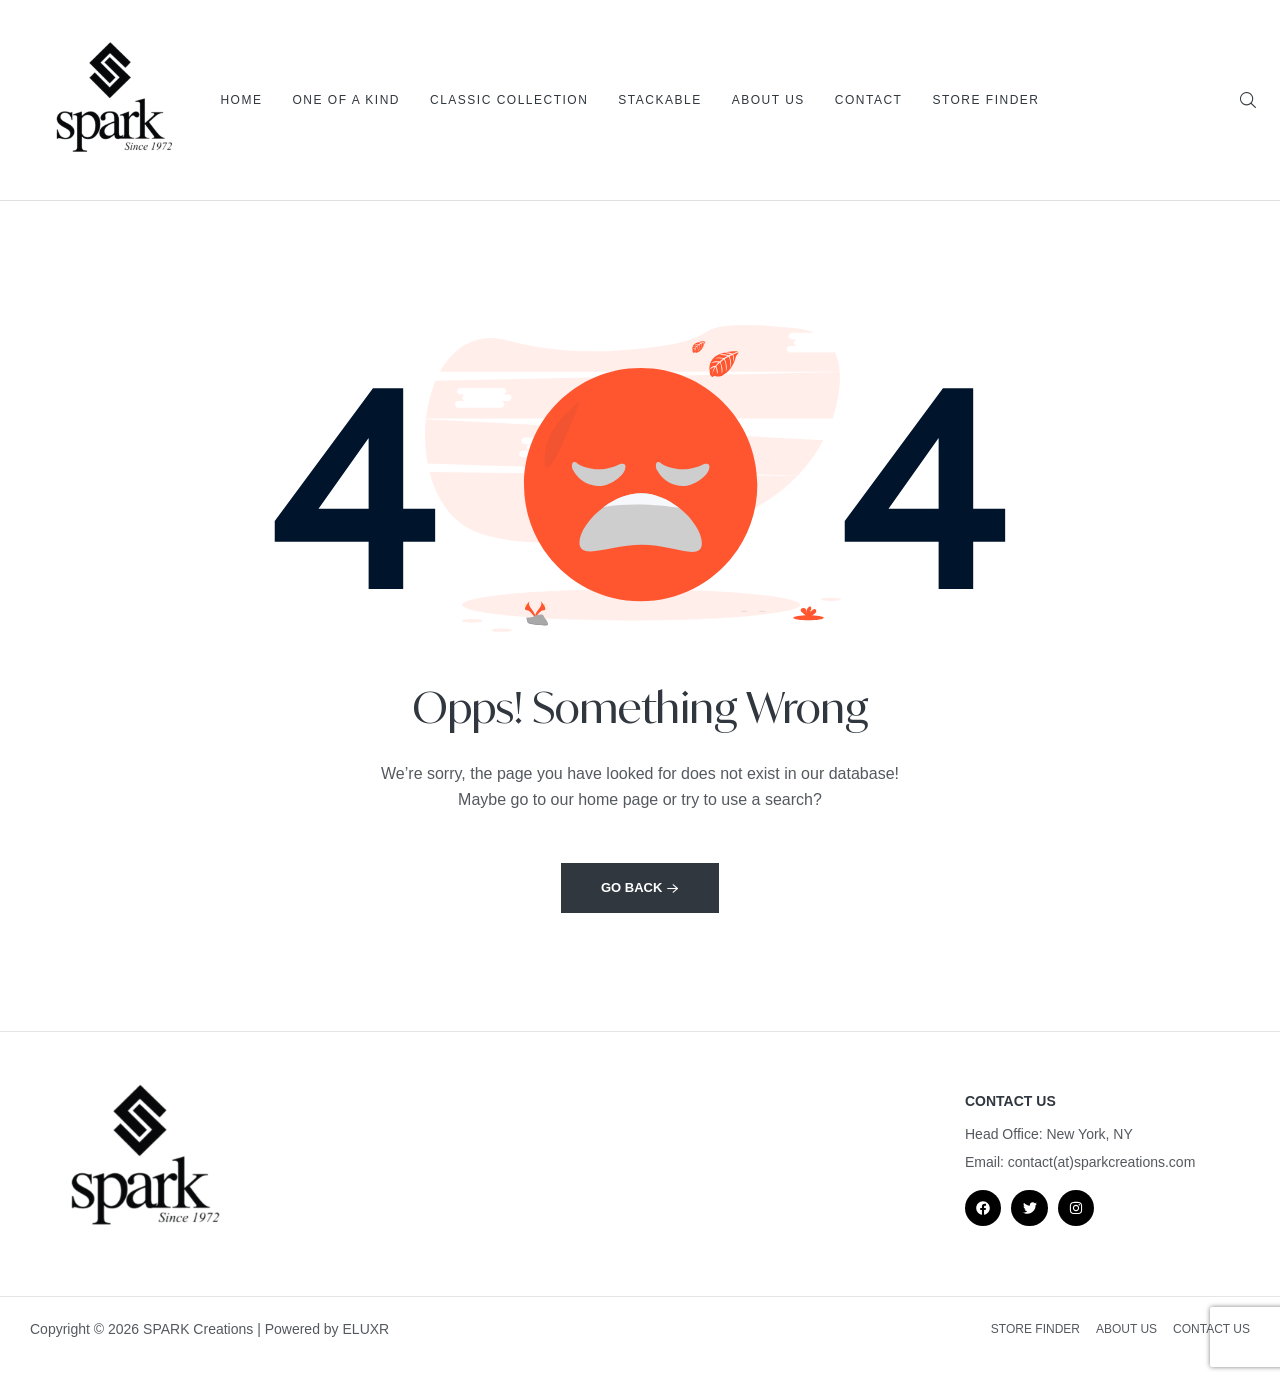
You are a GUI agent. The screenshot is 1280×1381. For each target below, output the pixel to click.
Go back (640, 887)
